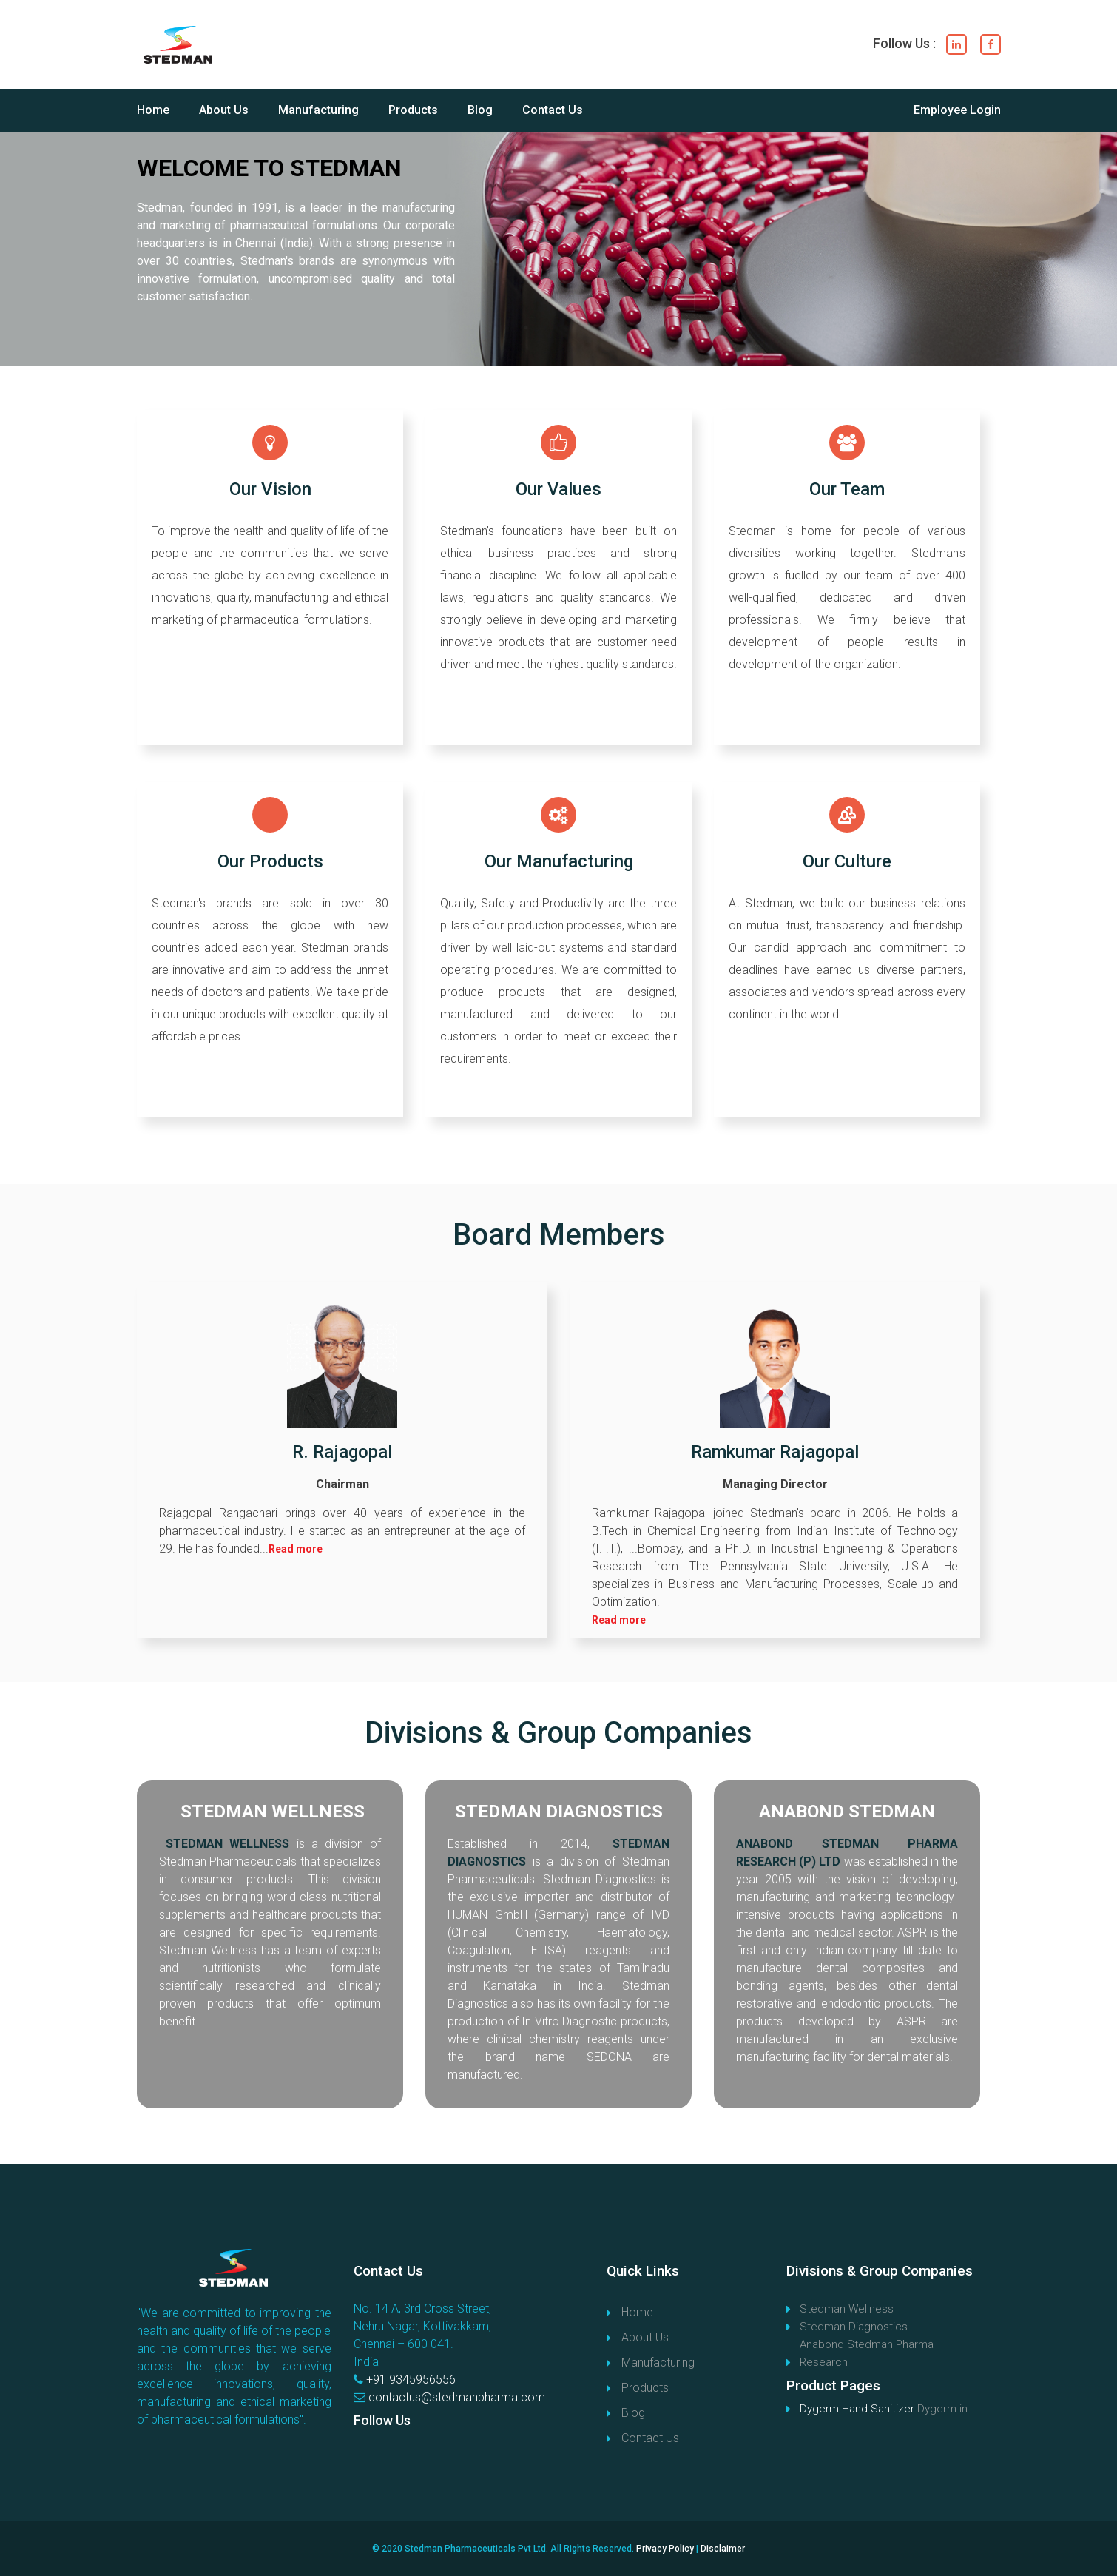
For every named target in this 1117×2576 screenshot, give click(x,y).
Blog (480, 110)
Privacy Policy (665, 2548)
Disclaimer (723, 2548)
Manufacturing (318, 110)
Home (153, 110)
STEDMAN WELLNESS (272, 1811)
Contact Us (552, 110)
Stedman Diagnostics (854, 2326)
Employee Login (957, 110)
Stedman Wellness (847, 2309)
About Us (224, 110)
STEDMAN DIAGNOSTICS (559, 1811)
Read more (296, 1549)
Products (413, 110)
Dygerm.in (942, 2408)
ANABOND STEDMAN (847, 1811)
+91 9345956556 (411, 2379)
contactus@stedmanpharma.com (456, 2397)
